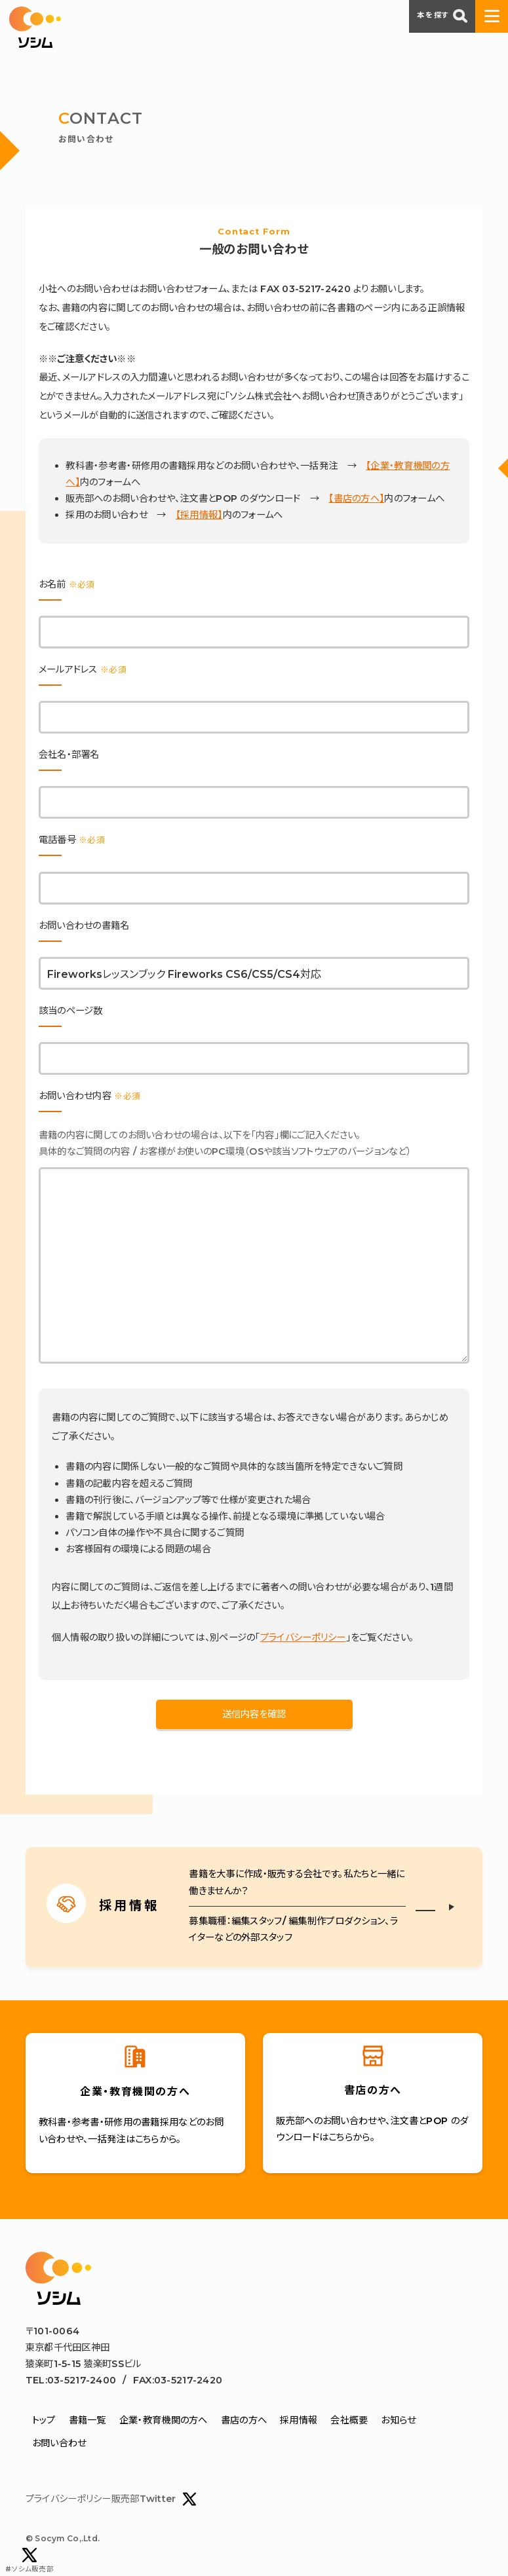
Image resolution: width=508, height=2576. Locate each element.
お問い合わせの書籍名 (84, 925)
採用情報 (298, 2420)
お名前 (67, 584)
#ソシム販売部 (29, 2560)
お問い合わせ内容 (89, 1096)
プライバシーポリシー (303, 1637)
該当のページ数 (71, 1011)
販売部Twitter (154, 2499)
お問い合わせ (59, 2443)
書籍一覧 (87, 2420)
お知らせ (398, 2420)
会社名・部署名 (69, 754)
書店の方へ (244, 2420)
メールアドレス (83, 669)
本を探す (442, 16)
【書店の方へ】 (356, 498)
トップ (44, 2420)
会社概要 (349, 2420)
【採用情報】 (199, 515)
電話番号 (72, 840)
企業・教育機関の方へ (163, 2420)
